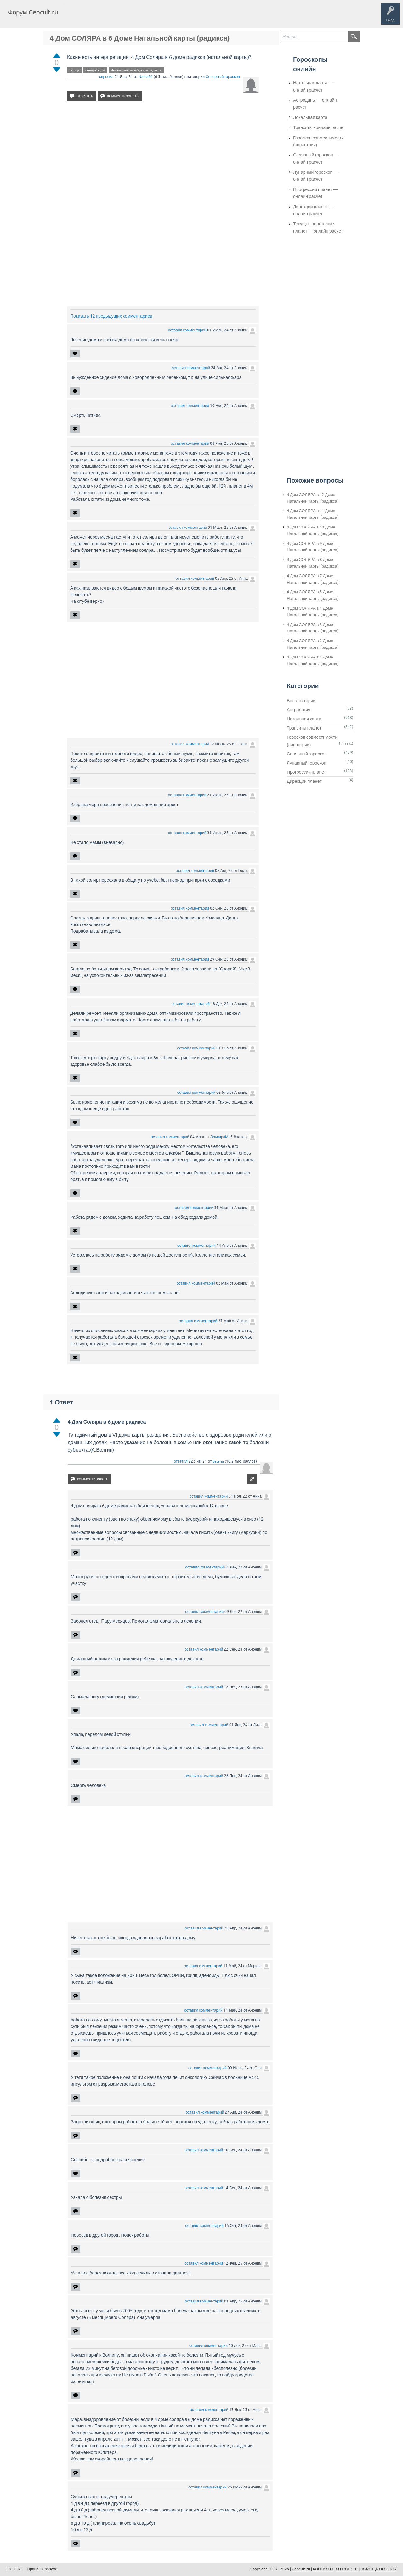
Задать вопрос (167, 17)
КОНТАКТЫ (323, 2569)
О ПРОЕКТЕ (347, 2569)
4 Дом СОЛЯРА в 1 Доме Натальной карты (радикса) (312, 660)
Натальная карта (304, 718)
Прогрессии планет (306, 772)
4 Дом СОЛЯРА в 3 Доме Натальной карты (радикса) (312, 628)
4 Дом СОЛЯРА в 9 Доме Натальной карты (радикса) (312, 546)
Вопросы (95, 17)
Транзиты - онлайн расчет (319, 127)
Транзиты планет (304, 728)
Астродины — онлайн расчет (315, 104)
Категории (138, 17)
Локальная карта (310, 117)
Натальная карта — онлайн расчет (313, 86)
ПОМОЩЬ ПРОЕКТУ (378, 2569)
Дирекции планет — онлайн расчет (313, 210)
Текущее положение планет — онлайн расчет (318, 227)
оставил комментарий (187, 330)
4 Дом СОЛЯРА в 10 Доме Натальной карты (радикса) (312, 530)
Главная (74, 17)
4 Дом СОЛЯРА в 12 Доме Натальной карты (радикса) (312, 498)
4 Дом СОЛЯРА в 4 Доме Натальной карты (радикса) (312, 611)
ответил (181, 1461)
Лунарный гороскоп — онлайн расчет (315, 176)
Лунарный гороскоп (306, 762)
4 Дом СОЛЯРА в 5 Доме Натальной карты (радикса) (312, 595)
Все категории (301, 700)
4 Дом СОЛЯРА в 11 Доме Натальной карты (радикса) (312, 514)
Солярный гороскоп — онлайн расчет (315, 158)
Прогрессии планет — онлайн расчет (315, 193)
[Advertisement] (163, 160)
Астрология (298, 709)
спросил (106, 77)
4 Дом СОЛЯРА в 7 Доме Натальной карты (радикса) (312, 579)
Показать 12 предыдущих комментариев (111, 316)
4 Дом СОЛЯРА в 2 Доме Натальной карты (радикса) (312, 644)
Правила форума (42, 2569)
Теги (115, 17)
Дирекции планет (304, 781)
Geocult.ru (301, 2569)
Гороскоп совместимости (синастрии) (318, 141)
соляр (74, 70)
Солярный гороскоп (223, 77)
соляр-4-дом (95, 70)
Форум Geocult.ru (33, 12)
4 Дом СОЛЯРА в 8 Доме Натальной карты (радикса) (312, 562)
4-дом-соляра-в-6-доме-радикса (136, 70)
